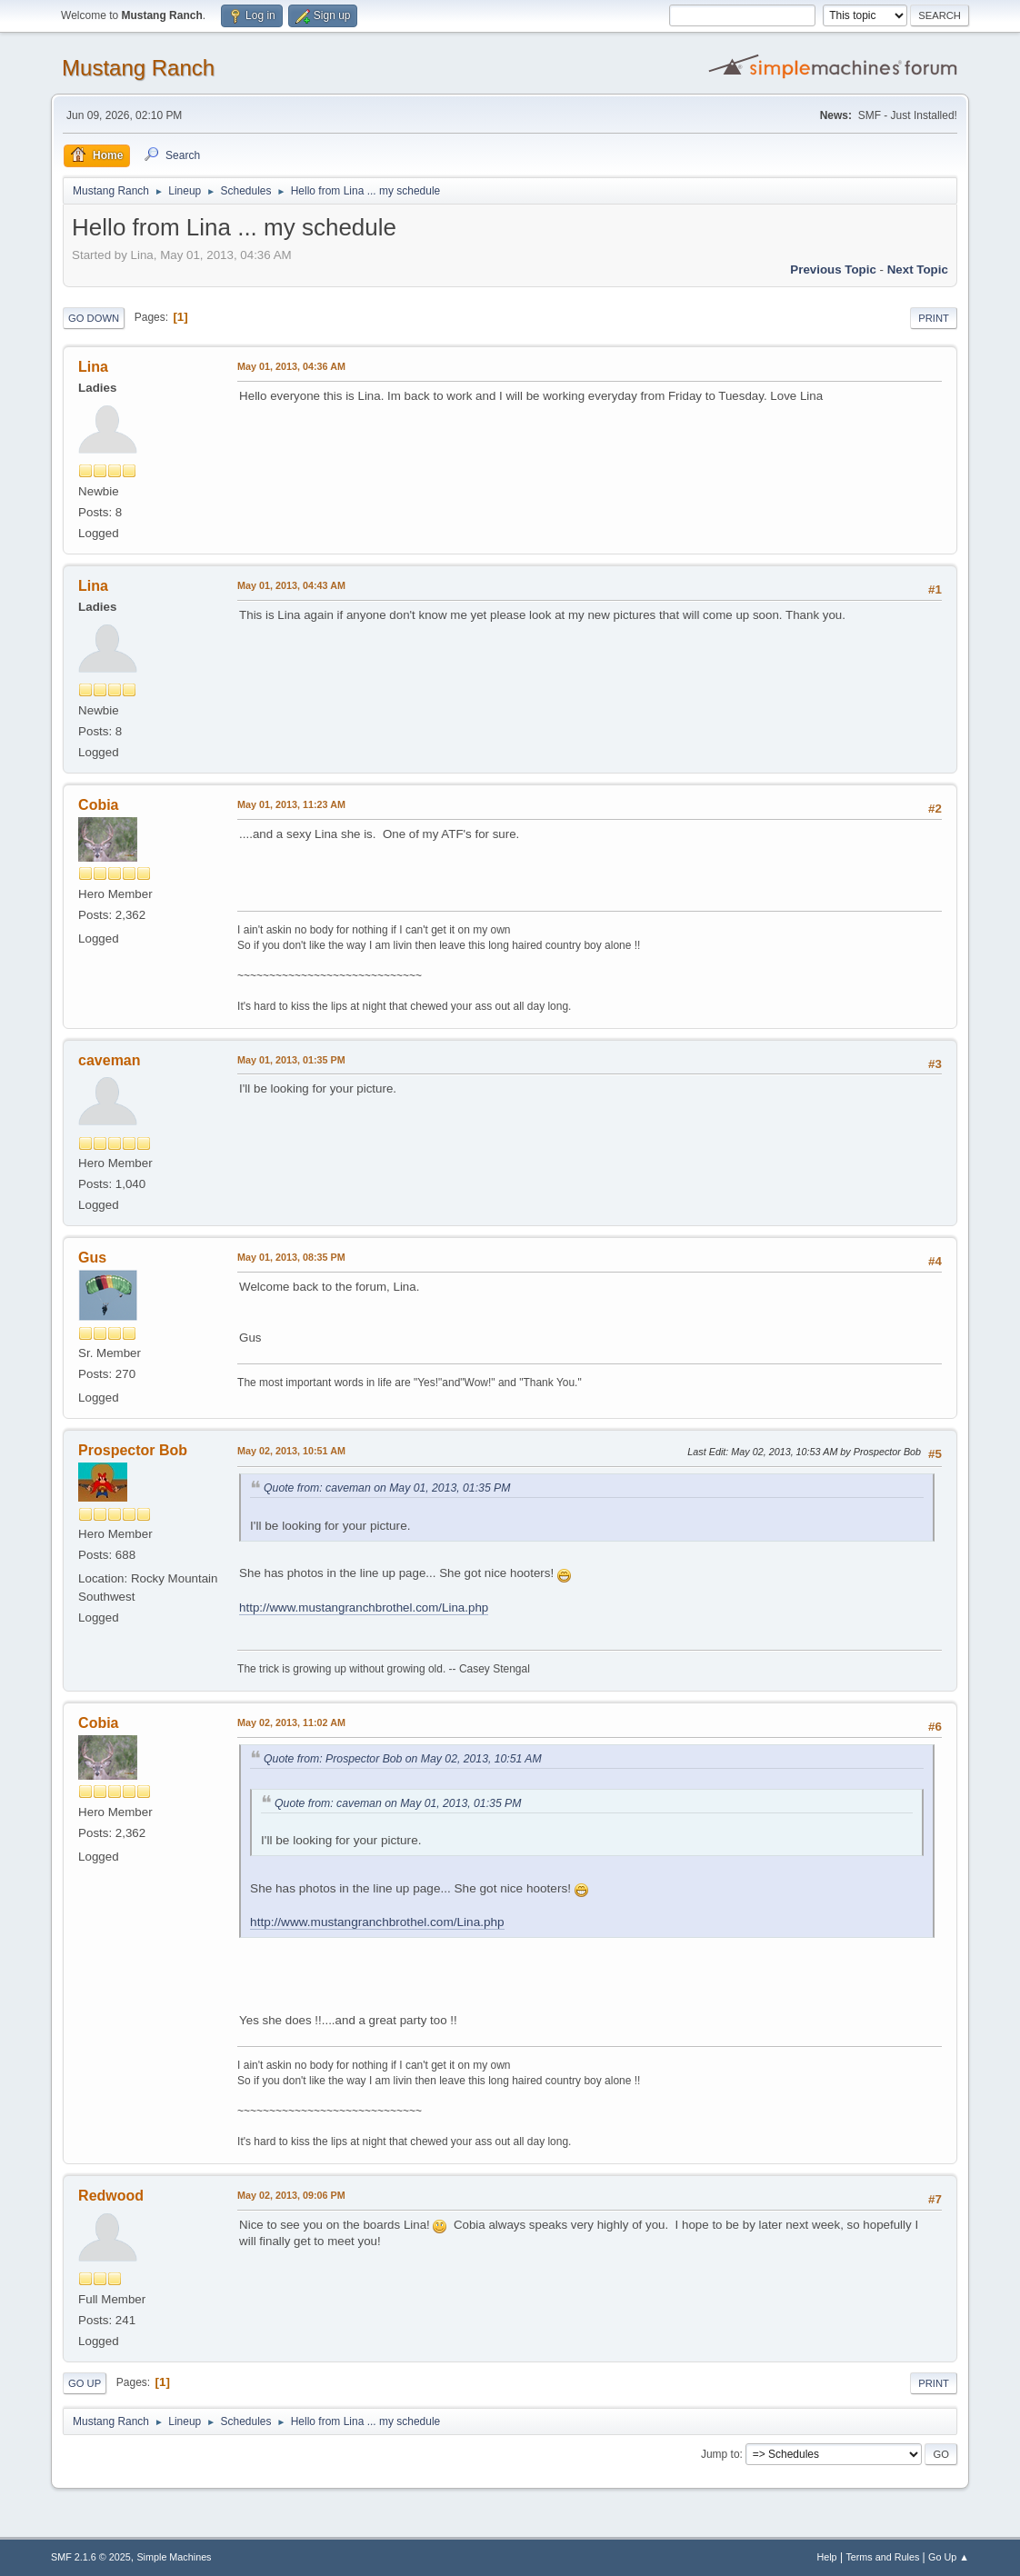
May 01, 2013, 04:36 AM (291, 366)
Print (933, 318)
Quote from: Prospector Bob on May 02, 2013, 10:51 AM (403, 1758)
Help (826, 2556)
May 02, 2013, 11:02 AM (291, 1722)
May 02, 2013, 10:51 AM (291, 1450)
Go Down (93, 318)
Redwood (111, 2195)
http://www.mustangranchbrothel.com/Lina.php (363, 1607)
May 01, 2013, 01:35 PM (291, 1059)
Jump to (720, 2454)
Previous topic (833, 269)
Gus (92, 1257)
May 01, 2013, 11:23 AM (291, 804)
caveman (109, 1060)
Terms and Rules (882, 2556)
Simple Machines (173, 2556)
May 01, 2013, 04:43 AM (291, 585)
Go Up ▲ (948, 2556)
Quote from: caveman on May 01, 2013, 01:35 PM (387, 1488)
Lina (93, 366)
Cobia (98, 805)
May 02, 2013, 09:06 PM (291, 2195)
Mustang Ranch (138, 67)
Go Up (84, 2383)
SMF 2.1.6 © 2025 (91, 2556)
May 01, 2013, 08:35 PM (291, 1257)
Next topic (917, 269)
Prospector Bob (132, 1450)
